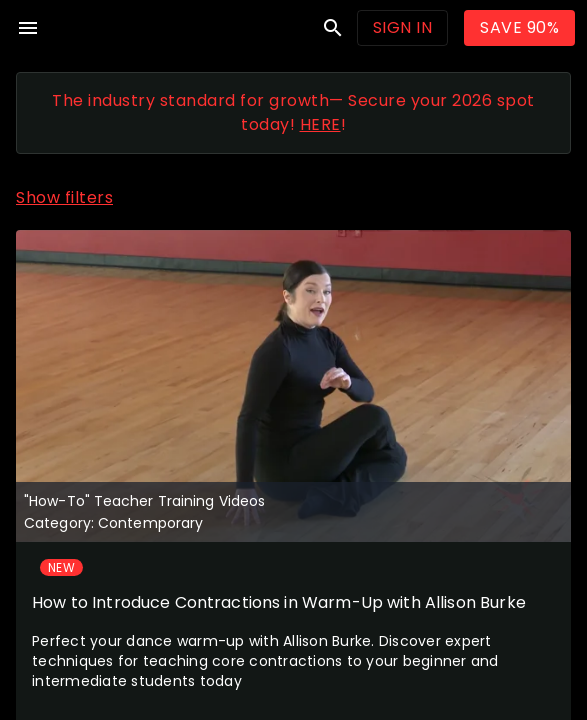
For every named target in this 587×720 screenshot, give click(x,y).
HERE (320, 124)
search (333, 28)
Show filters (64, 197)
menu (28, 28)
